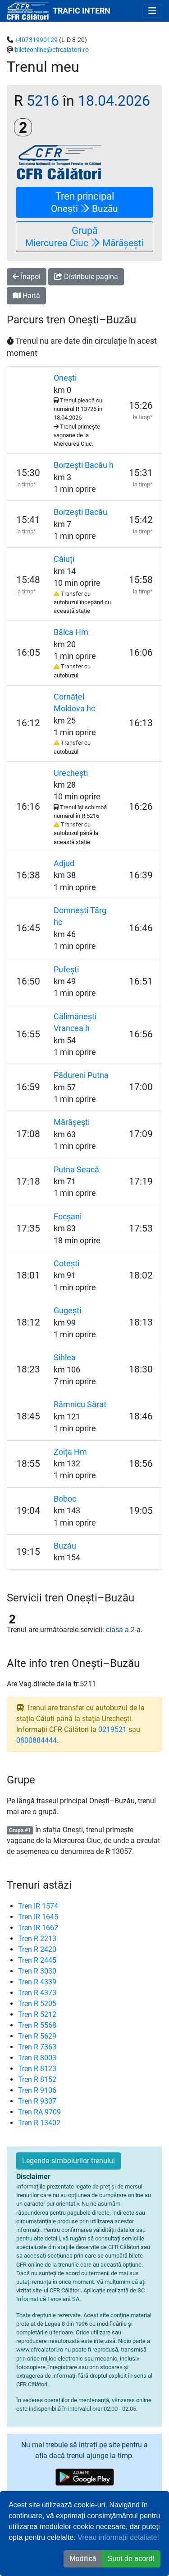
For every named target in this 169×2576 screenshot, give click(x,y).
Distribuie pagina (86, 276)
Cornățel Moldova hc (74, 702)
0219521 (112, 1729)
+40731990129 (36, 40)
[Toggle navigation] (152, 11)
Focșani (68, 1216)
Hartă (26, 295)
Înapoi (27, 276)
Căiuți (64, 559)
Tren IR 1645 (38, 1917)
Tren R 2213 (37, 1938)
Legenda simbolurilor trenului (68, 2160)
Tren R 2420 (37, 1949)
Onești (65, 378)
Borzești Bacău (80, 512)
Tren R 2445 (37, 1960)
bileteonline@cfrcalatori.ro (52, 50)
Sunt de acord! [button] (131, 2558)
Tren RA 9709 (39, 2112)
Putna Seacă (76, 1169)
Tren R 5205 (37, 2003)
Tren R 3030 (37, 1971)
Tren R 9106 (37, 2090)
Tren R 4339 (37, 1982)
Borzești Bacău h (84, 465)
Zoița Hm (70, 1451)
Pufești (66, 969)
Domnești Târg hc (80, 916)
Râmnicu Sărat (80, 1404)
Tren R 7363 (37, 2047)
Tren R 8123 (37, 2068)
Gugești (67, 1310)
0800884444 (36, 1740)
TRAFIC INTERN (81, 10)
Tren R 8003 (37, 2057)
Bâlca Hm (71, 632)
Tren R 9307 (37, 2101)
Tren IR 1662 (38, 1927)
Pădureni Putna (81, 1075)
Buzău (65, 1545)
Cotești (66, 1263)
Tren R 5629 (37, 2036)
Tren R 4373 (37, 1992)
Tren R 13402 (39, 2123)
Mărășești (72, 1122)
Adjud (64, 863)
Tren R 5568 (37, 2025)
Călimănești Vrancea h (75, 1022)
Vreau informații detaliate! (118, 2537)
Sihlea (65, 1357)
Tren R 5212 (37, 2014)
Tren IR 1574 (38, 1906)
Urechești (71, 773)
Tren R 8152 (37, 2079)
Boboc (65, 1498)
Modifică (82, 2558)
